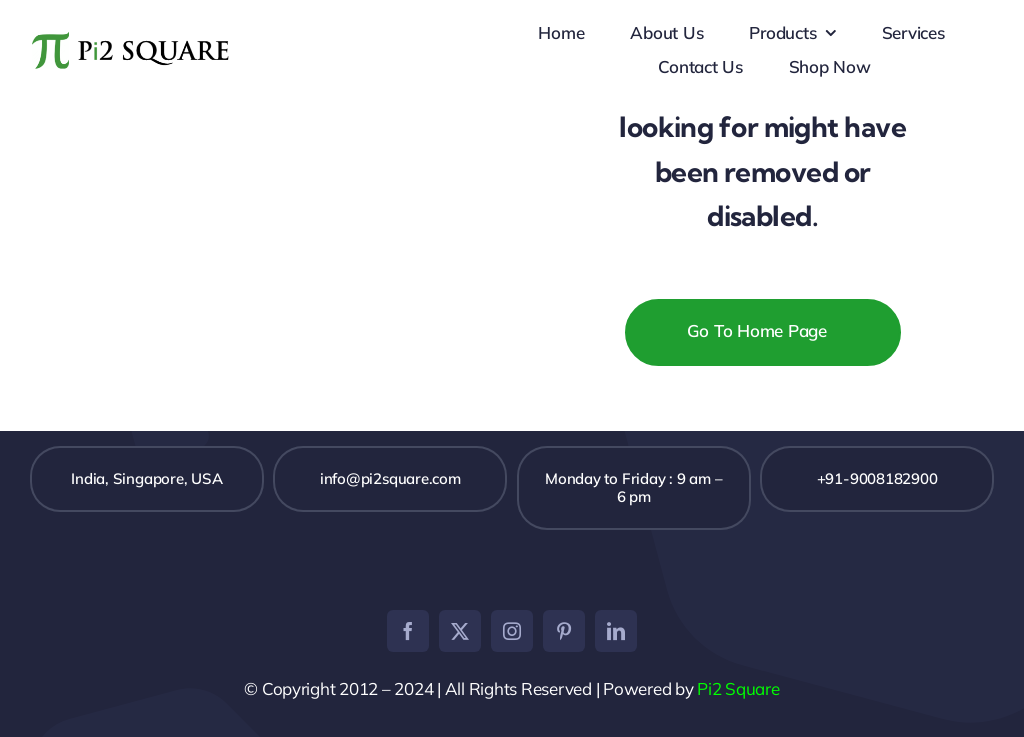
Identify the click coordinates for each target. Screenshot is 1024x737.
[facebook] (408, 631)
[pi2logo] (132, 29)
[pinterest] (564, 631)
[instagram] (512, 631)
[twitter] (460, 631)
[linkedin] (616, 631)
